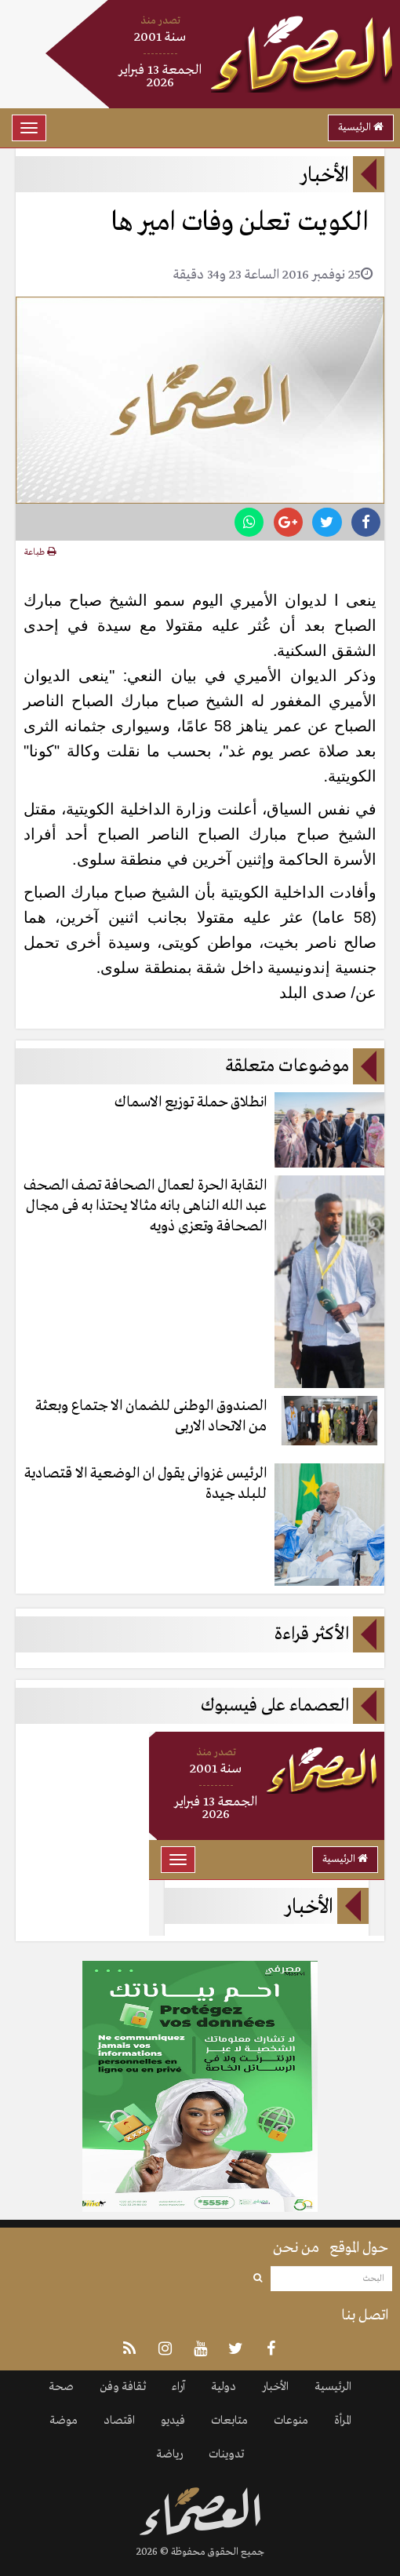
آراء (178, 2387)
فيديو (173, 2420)
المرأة (342, 2420)
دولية (223, 2387)
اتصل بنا (364, 2315)
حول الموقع (358, 2248)
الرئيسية (361, 127)
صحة (61, 2387)
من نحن (296, 2248)
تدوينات (226, 2454)
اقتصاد (119, 2420)
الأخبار (275, 2387)
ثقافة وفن (123, 2387)
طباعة (40, 552)
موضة (63, 2420)
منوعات (291, 2420)
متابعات (229, 2420)
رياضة (169, 2454)
